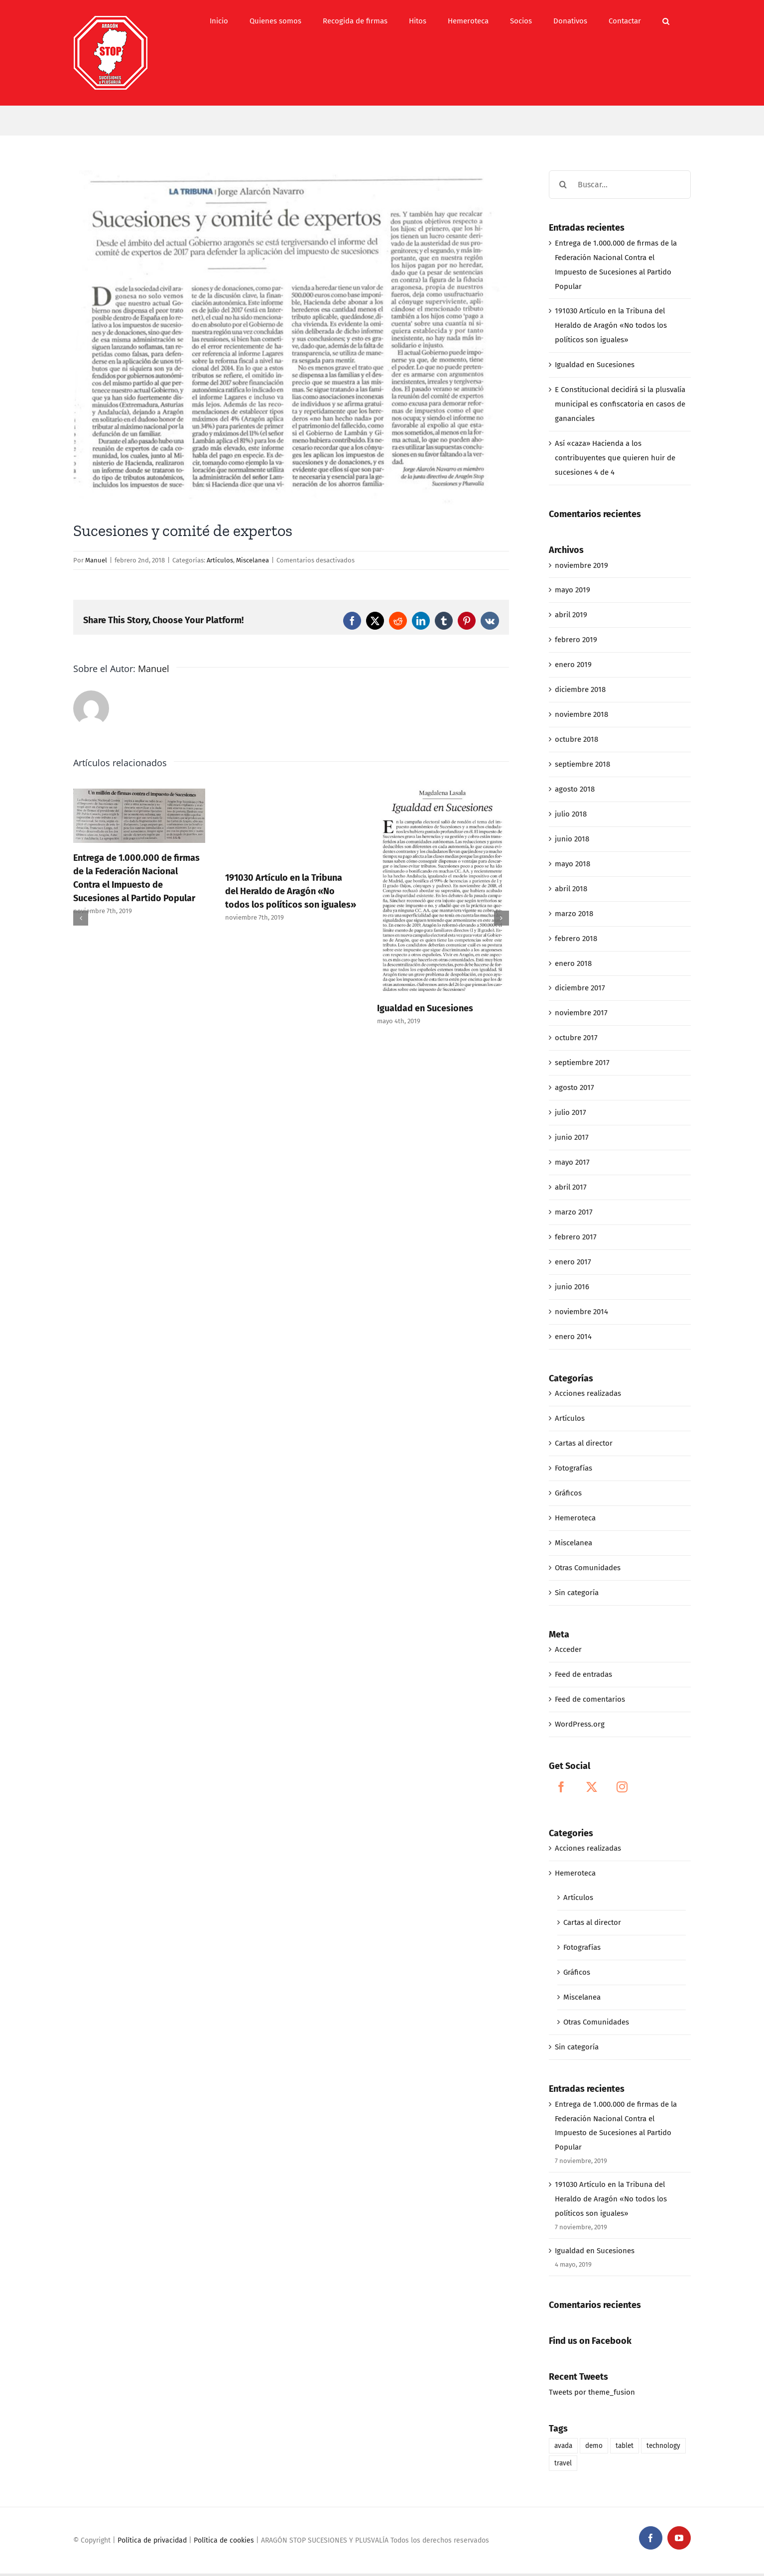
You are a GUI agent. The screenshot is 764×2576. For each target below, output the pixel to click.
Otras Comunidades (588, 1567)
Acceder (568, 1649)
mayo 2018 (572, 863)
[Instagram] (622, 1786)
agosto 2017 (574, 1087)
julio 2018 (571, 814)
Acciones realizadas (588, 1393)
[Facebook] (561, 1786)
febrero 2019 (576, 639)
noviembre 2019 (581, 565)
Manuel (96, 560)
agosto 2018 (575, 789)
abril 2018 (571, 888)
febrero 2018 (576, 938)
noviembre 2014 (581, 1311)
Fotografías (573, 1468)
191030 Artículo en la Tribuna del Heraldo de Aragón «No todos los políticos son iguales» (290, 891)
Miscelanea (252, 560)
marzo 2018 (574, 913)
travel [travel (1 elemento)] (563, 2463)
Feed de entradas (583, 1674)
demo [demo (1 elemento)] (594, 2445)
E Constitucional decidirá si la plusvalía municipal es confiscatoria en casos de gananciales (620, 404)
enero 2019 (573, 664)
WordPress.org (580, 1724)
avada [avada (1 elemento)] (563, 2445)
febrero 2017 (576, 1236)
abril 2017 (571, 1187)
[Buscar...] (620, 184)
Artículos (220, 560)
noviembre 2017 (581, 1012)
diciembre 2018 (580, 689)
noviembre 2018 (581, 714)
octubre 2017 (576, 1037)
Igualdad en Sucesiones (425, 1008)
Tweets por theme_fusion (592, 2392)
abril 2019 (571, 614)
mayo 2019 (572, 589)
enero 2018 (573, 963)
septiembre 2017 (582, 1062)
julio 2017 (570, 1112)
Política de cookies (224, 2540)
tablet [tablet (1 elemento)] (625, 2445)
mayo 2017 (572, 1162)
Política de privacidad (152, 2540)
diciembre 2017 (580, 987)
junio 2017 (572, 1137)
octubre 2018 (576, 739)
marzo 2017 (574, 1212)
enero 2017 (573, 1261)
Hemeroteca (575, 1517)
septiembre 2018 (582, 764)
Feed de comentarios (590, 1699)
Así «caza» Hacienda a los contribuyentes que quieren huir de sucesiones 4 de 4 (615, 458)
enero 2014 (573, 1336)
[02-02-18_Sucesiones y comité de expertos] (291, 338)
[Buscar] (563, 184)
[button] (665, 21)
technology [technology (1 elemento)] (663, 2445)
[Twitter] (591, 1786)
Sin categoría (577, 1592)
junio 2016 (572, 1286)
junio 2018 (572, 838)
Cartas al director (584, 1443)
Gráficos (568, 1493)
